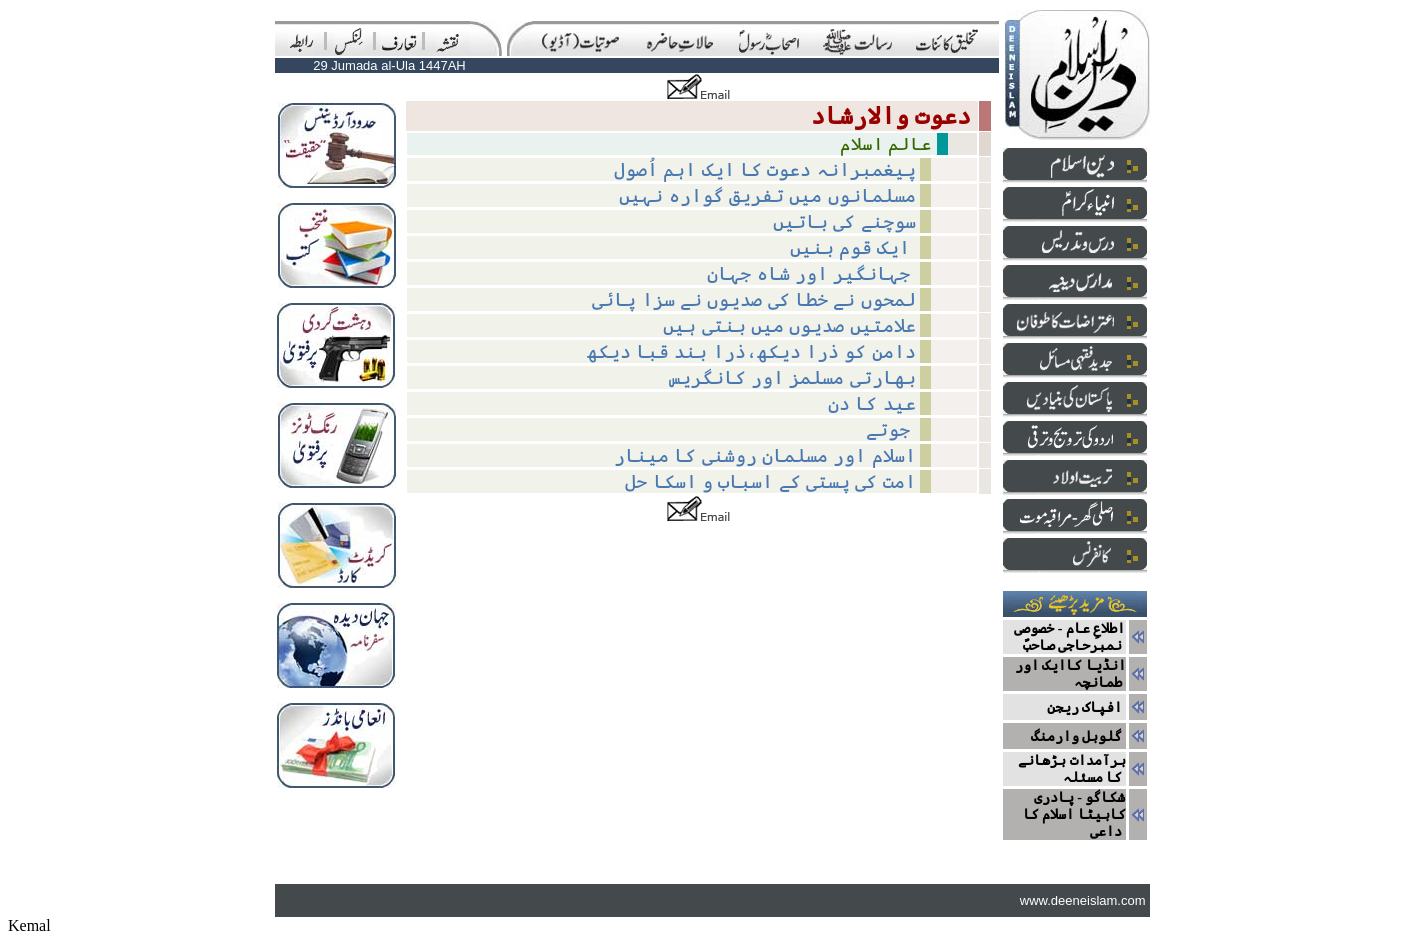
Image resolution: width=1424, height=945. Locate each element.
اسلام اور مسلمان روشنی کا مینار (765, 455)
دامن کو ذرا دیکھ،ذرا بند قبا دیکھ (751, 351)
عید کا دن (872, 403)
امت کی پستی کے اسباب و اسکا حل (770, 481)
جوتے (890, 429)
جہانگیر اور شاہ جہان (811, 273)
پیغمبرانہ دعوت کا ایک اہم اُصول (765, 169)
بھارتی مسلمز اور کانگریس (792, 377)
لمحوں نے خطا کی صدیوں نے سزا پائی (753, 299)
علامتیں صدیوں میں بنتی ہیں (789, 325)
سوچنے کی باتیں (844, 221)
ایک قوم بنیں (853, 247)
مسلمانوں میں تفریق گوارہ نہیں (767, 195)
